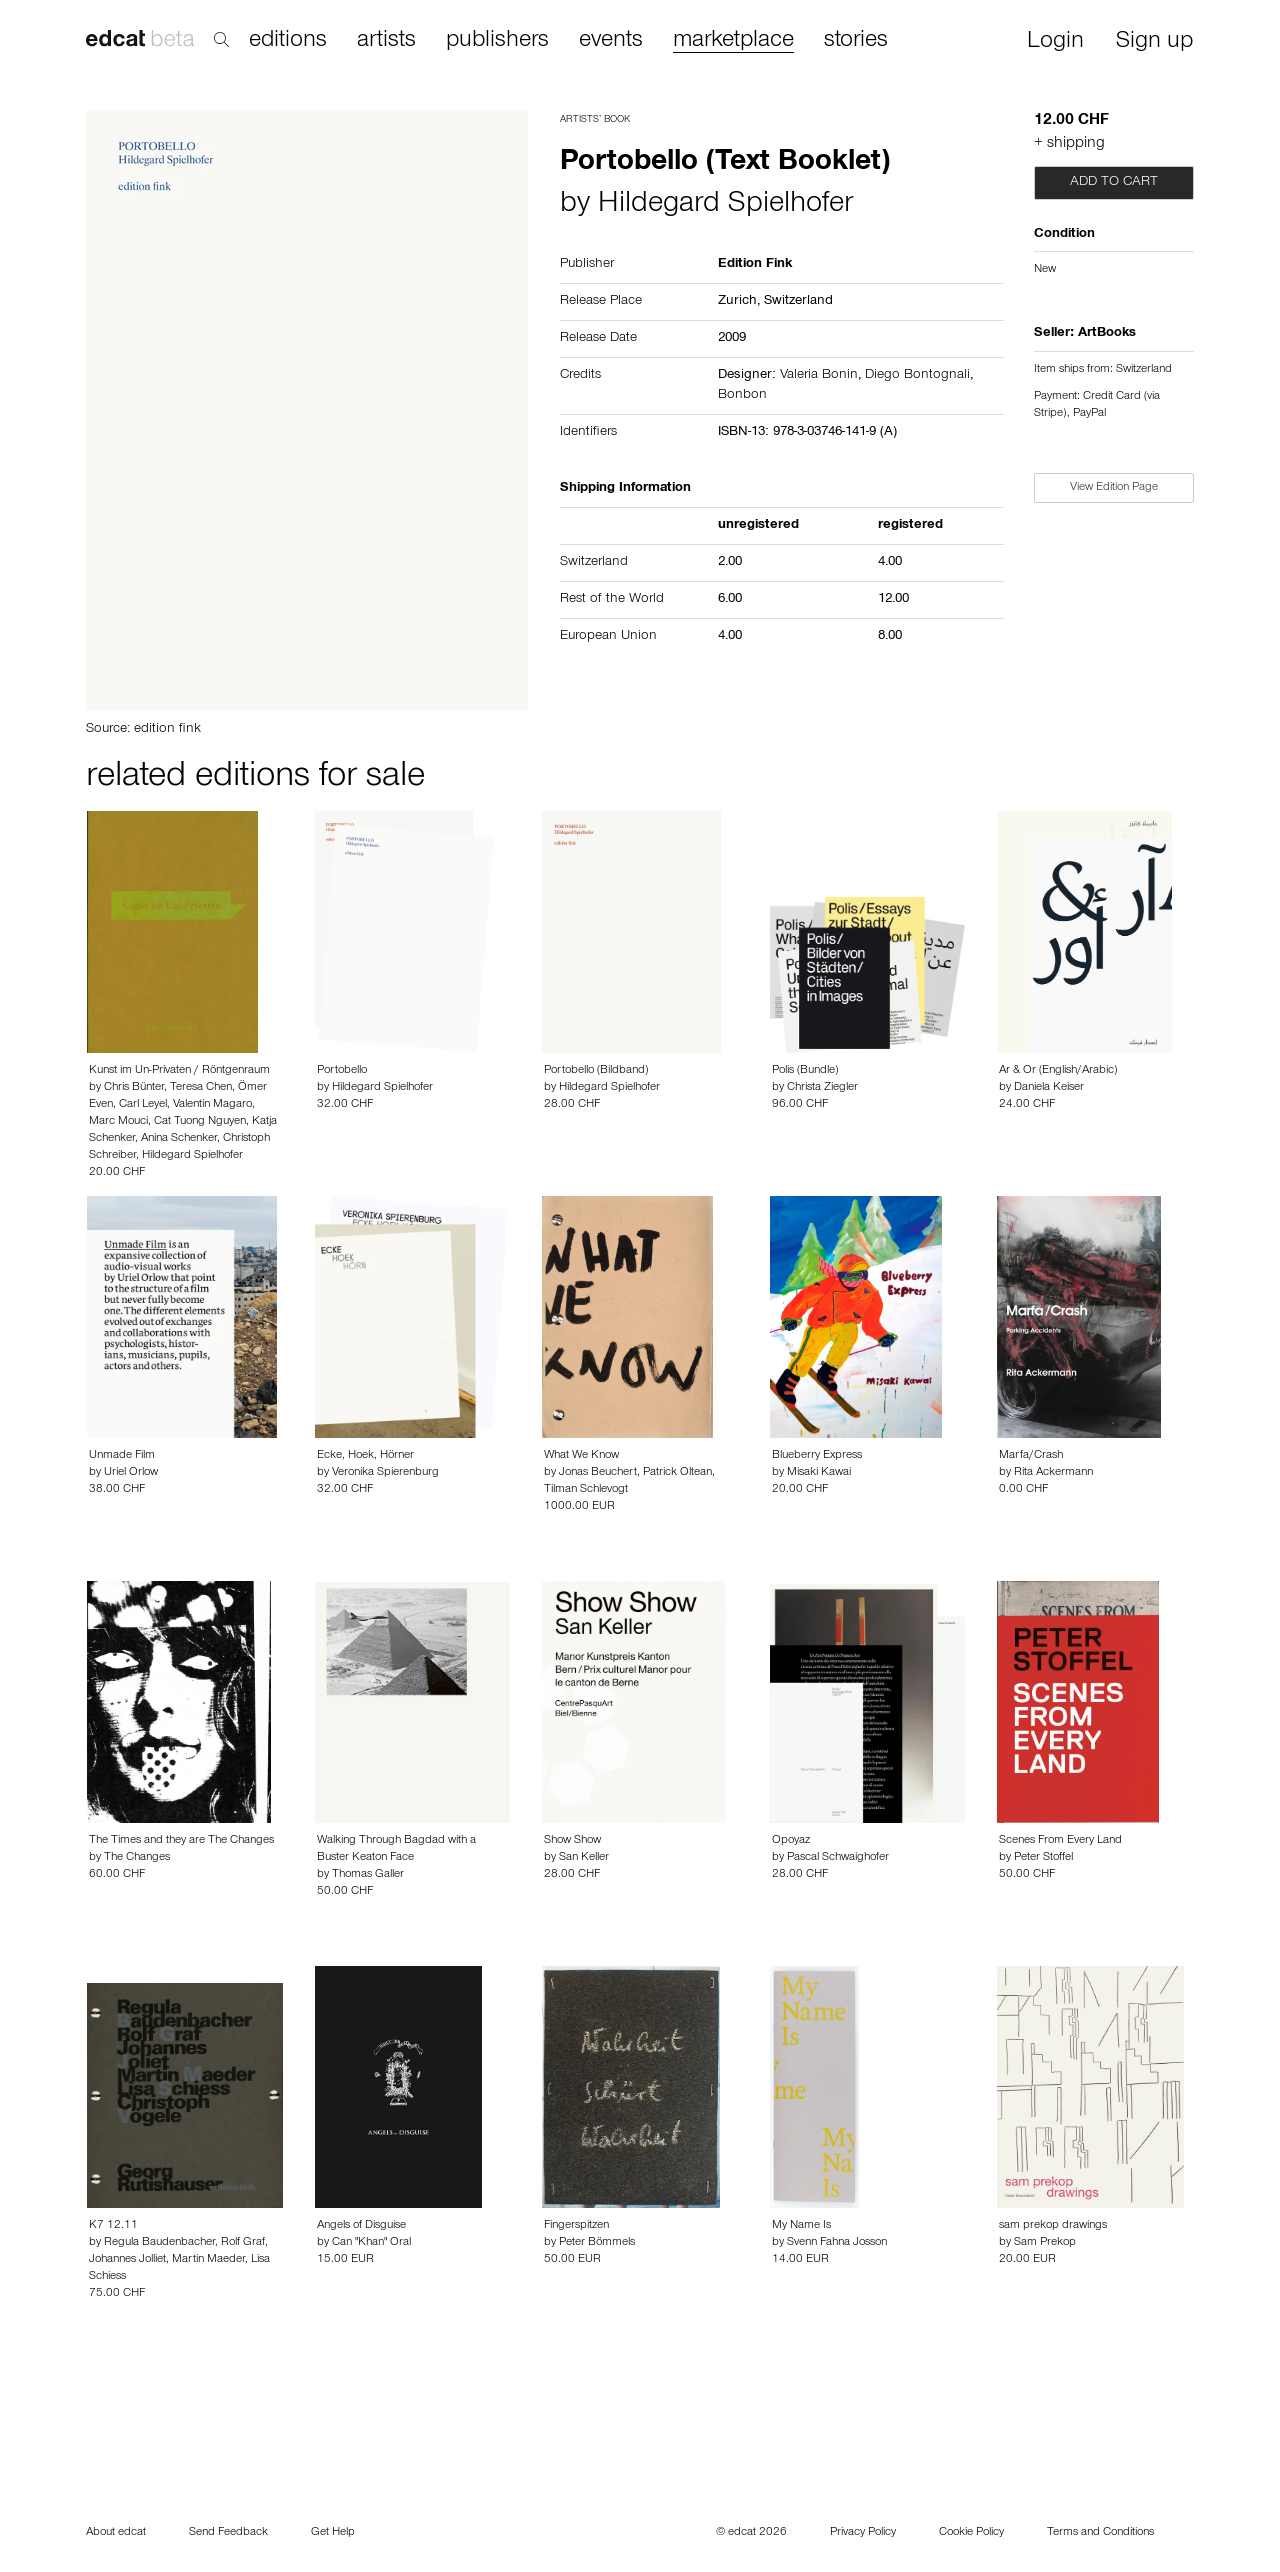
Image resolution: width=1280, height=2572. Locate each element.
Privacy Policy (863, 2533)
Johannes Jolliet (127, 2260)
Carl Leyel (143, 1105)
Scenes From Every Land (1060, 1841)
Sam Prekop (1045, 2243)
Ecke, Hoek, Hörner (365, 1456)
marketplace (733, 41)
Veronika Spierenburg (385, 1473)
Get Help (333, 2533)
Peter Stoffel (1043, 1858)
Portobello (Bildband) (596, 1071)
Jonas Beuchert (598, 1473)
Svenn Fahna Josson (837, 2243)
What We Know (581, 1456)
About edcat (116, 2533)
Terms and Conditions (1100, 2533)
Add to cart (1114, 183)
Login (1055, 42)
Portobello (342, 1071)
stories (856, 41)
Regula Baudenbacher (159, 2243)
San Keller (584, 1858)
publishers (497, 41)
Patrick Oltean (677, 1473)
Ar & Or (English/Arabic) (1058, 1071)
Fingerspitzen (576, 2226)
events (611, 41)
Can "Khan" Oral (371, 2243)
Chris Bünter (134, 1088)
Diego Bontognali (917, 376)
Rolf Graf (243, 2243)
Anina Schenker (179, 1139)
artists (386, 41)
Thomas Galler (368, 1875)
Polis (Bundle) (805, 1071)
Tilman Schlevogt (586, 1490)
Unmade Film (122, 1456)
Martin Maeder (208, 2260)
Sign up (1154, 42)
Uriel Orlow (131, 1473)
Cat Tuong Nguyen (200, 1122)
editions (288, 41)
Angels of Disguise (361, 2226)
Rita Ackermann (1053, 1473)
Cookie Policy (971, 2533)
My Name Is (801, 2226)
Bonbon (742, 396)
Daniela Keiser (1049, 1088)
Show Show (572, 1841)
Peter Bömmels (597, 2243)
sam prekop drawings (1053, 2226)
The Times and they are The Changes (181, 1841)
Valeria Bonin (819, 376)
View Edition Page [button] (1114, 488)
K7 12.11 (113, 2226)
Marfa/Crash (1031, 1456)
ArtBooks (1107, 334)
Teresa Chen (201, 1088)
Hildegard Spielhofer (725, 206)
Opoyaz (791, 1841)
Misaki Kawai (819, 1473)
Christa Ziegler (822, 1088)
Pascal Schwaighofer (838, 1858)
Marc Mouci (118, 1122)
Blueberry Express (817, 1456)
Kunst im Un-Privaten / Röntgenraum (179, 1071)
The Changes (137, 1858)
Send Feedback (228, 2533)
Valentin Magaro (212, 1105)
